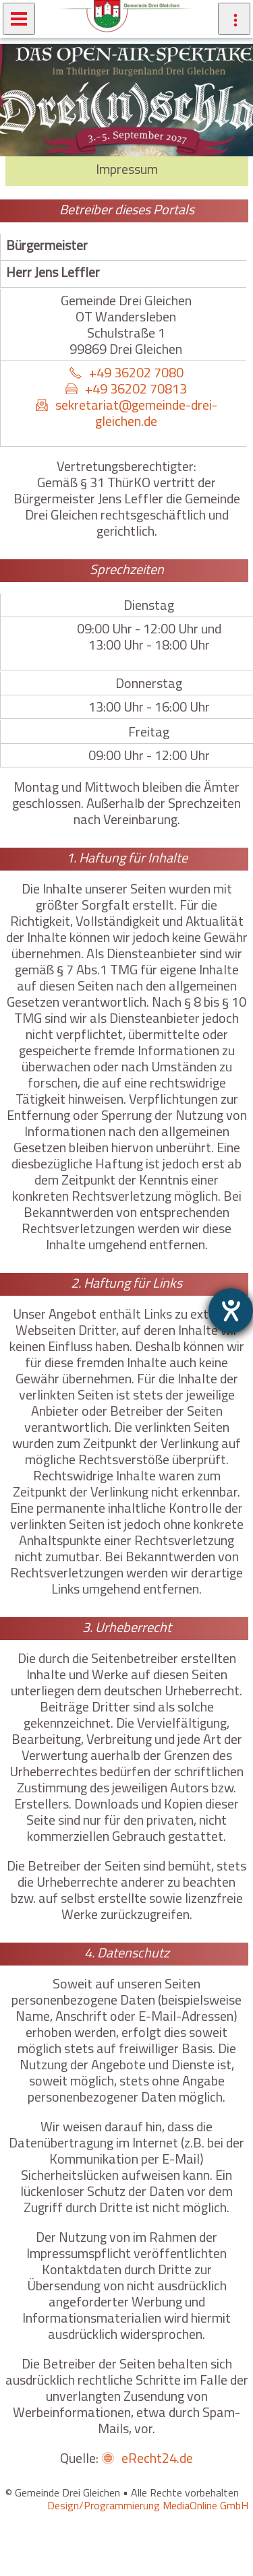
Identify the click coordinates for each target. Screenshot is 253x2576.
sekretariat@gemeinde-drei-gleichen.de (136, 412)
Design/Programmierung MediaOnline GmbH (147, 2505)
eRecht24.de (157, 2457)
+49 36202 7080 (136, 372)
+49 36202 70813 (136, 388)
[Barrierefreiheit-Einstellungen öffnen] (230, 1310)
